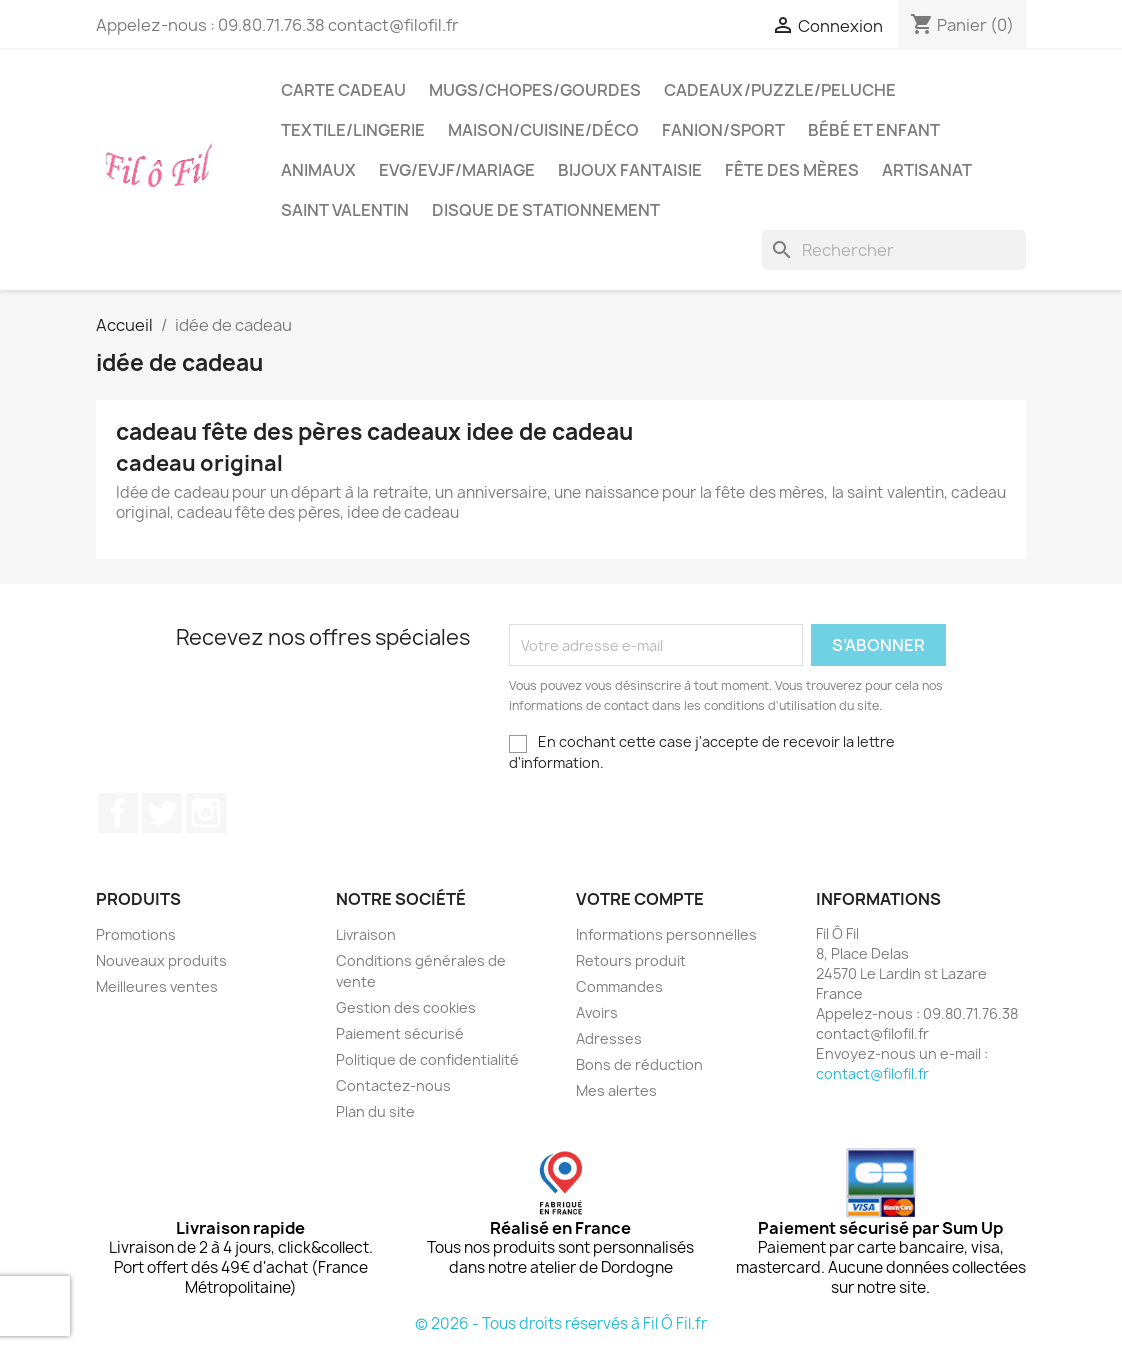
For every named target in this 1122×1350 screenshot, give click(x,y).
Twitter (162, 813)
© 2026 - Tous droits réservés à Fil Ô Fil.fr (561, 1323)
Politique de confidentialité (427, 1059)
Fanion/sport (723, 130)
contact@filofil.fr (872, 1073)
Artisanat (927, 170)
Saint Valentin (345, 210)
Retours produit (631, 960)
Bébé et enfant (874, 130)
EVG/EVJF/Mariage (457, 170)
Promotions (136, 934)
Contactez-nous (393, 1085)
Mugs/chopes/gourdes (535, 90)
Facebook (118, 813)
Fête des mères (792, 170)
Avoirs (597, 1012)
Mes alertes (616, 1090)
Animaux (318, 170)
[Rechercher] (894, 250)
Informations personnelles (666, 934)
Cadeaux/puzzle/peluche (780, 90)
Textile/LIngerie (353, 130)
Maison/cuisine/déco (543, 130)
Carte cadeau (343, 90)
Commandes (619, 986)
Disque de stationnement (546, 210)
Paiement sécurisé (400, 1033)
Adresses (609, 1038)
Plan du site (375, 1111)
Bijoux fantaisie (630, 170)
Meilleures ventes (157, 986)
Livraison (366, 934)
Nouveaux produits (161, 960)
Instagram (206, 813)
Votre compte (640, 899)
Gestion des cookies (406, 1007)
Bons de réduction (639, 1064)
